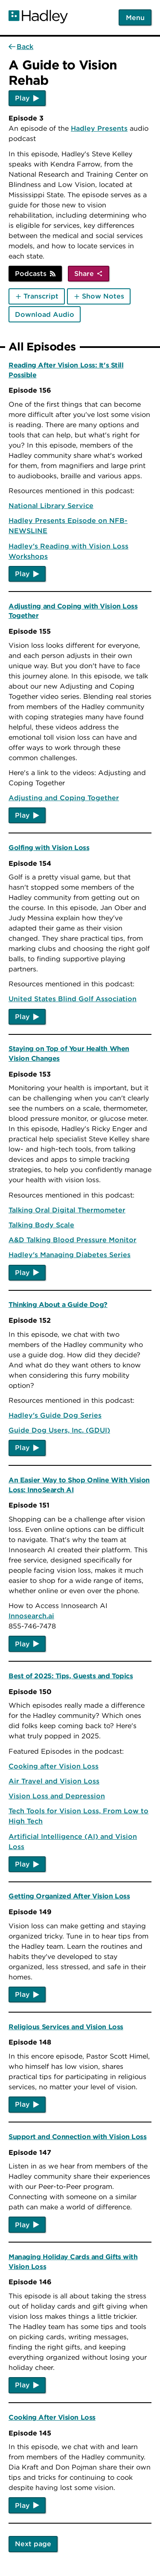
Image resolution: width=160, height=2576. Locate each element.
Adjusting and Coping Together (64, 797)
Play (22, 98)
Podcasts (31, 273)
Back (25, 46)
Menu (135, 17)
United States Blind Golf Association (73, 998)
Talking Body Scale (41, 1225)
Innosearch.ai (31, 1615)
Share (84, 273)
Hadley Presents (99, 128)
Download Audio (44, 314)
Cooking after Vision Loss (54, 1766)
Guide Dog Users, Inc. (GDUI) (59, 1430)
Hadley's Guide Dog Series (55, 1415)
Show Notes (103, 296)
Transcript (40, 296)
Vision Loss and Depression (57, 1796)
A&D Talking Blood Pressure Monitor (73, 1239)
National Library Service (51, 505)
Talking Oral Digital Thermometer (67, 1210)
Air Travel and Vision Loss (54, 1781)
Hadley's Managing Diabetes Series (70, 1254)
